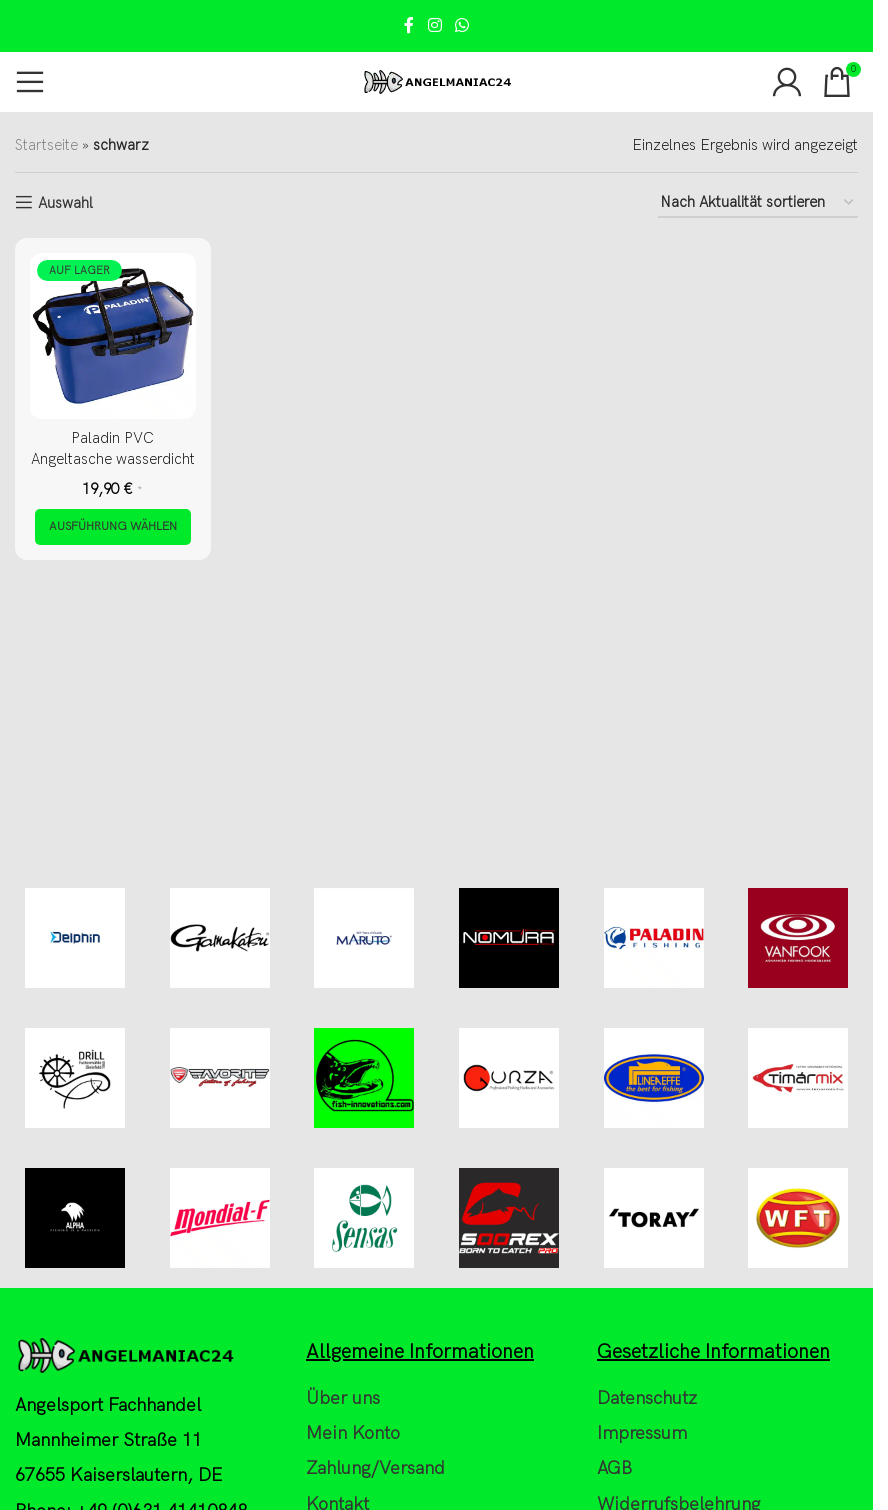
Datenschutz (647, 1398)
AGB (614, 1468)
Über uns (343, 1398)
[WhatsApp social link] (462, 26)
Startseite (46, 145)
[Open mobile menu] (30, 82)
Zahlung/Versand (375, 1468)
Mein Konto (353, 1433)
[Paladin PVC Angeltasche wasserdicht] (113, 336)
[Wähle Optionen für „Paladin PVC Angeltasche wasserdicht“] (113, 527)
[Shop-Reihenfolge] (758, 203)
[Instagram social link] (434, 26)
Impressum (642, 1433)
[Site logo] (437, 81)
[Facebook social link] (409, 26)
